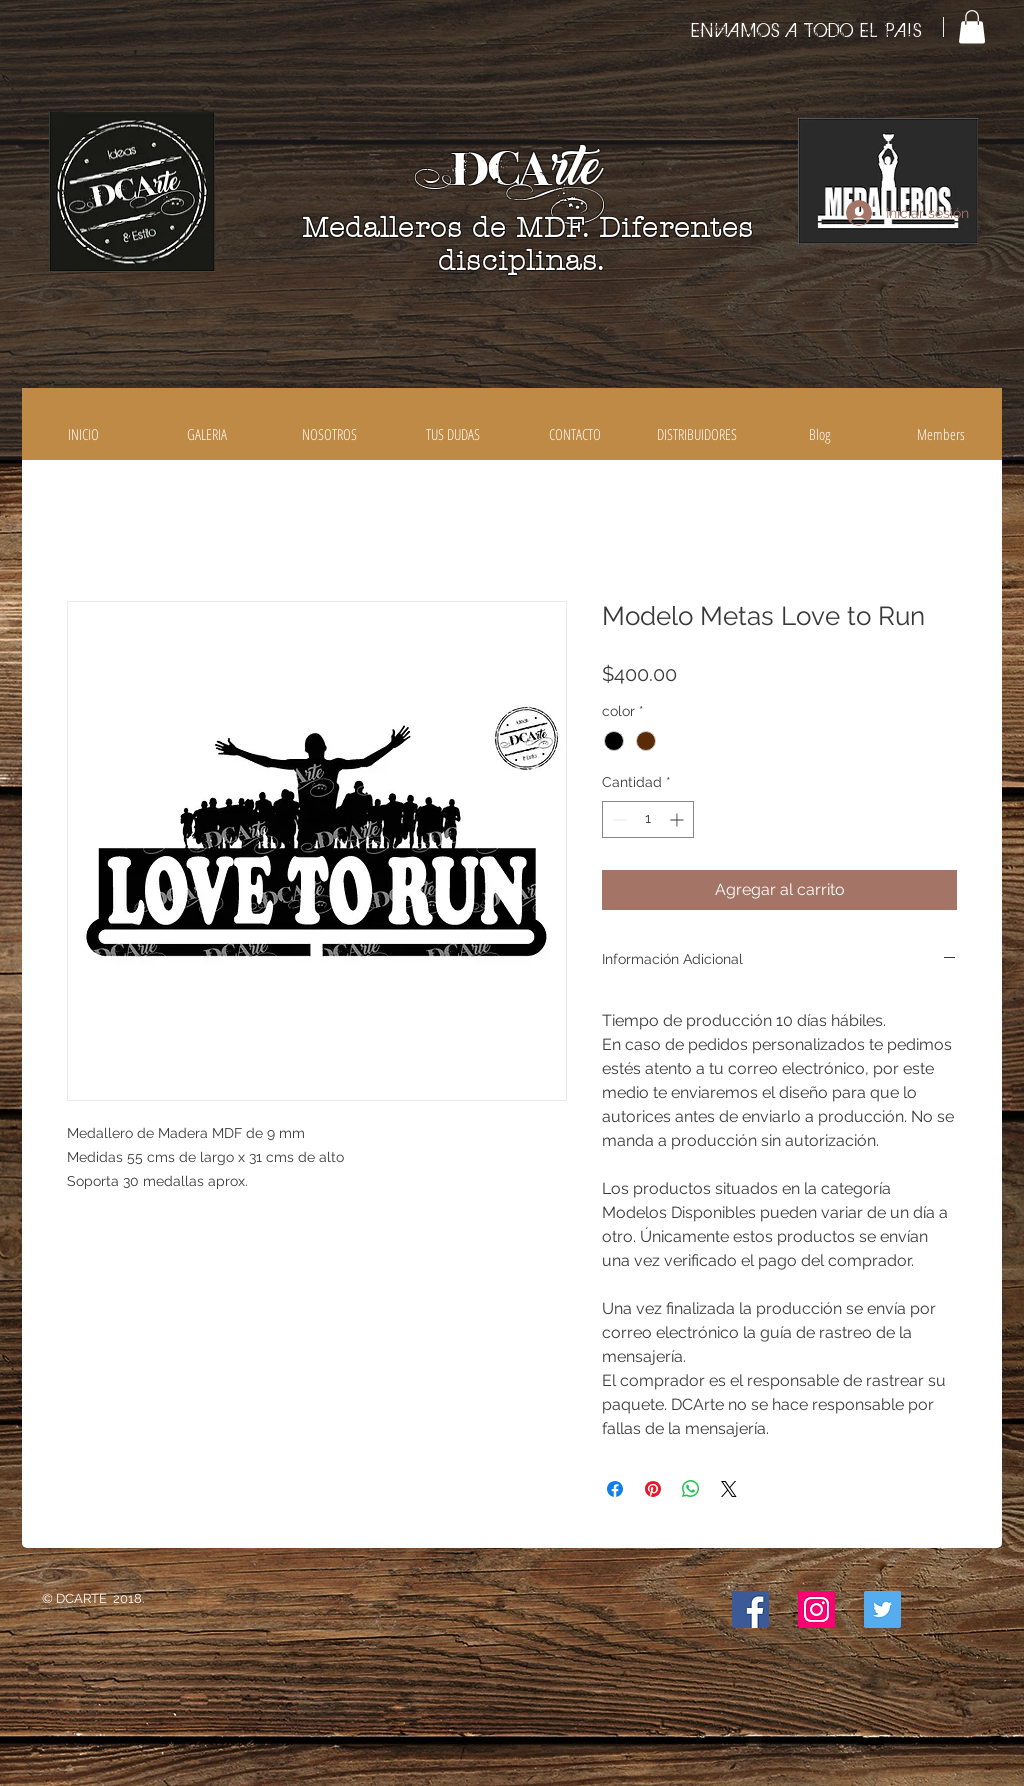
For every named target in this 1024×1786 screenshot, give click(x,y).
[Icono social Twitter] (882, 1609)
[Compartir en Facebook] (615, 1489)
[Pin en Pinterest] (653, 1489)
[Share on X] (729, 1489)
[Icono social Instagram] (816, 1609)
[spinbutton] (648, 819)
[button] (972, 26)
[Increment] (678, 819)
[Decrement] (617, 819)
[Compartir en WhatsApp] (691, 1489)
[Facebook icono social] (750, 1609)
